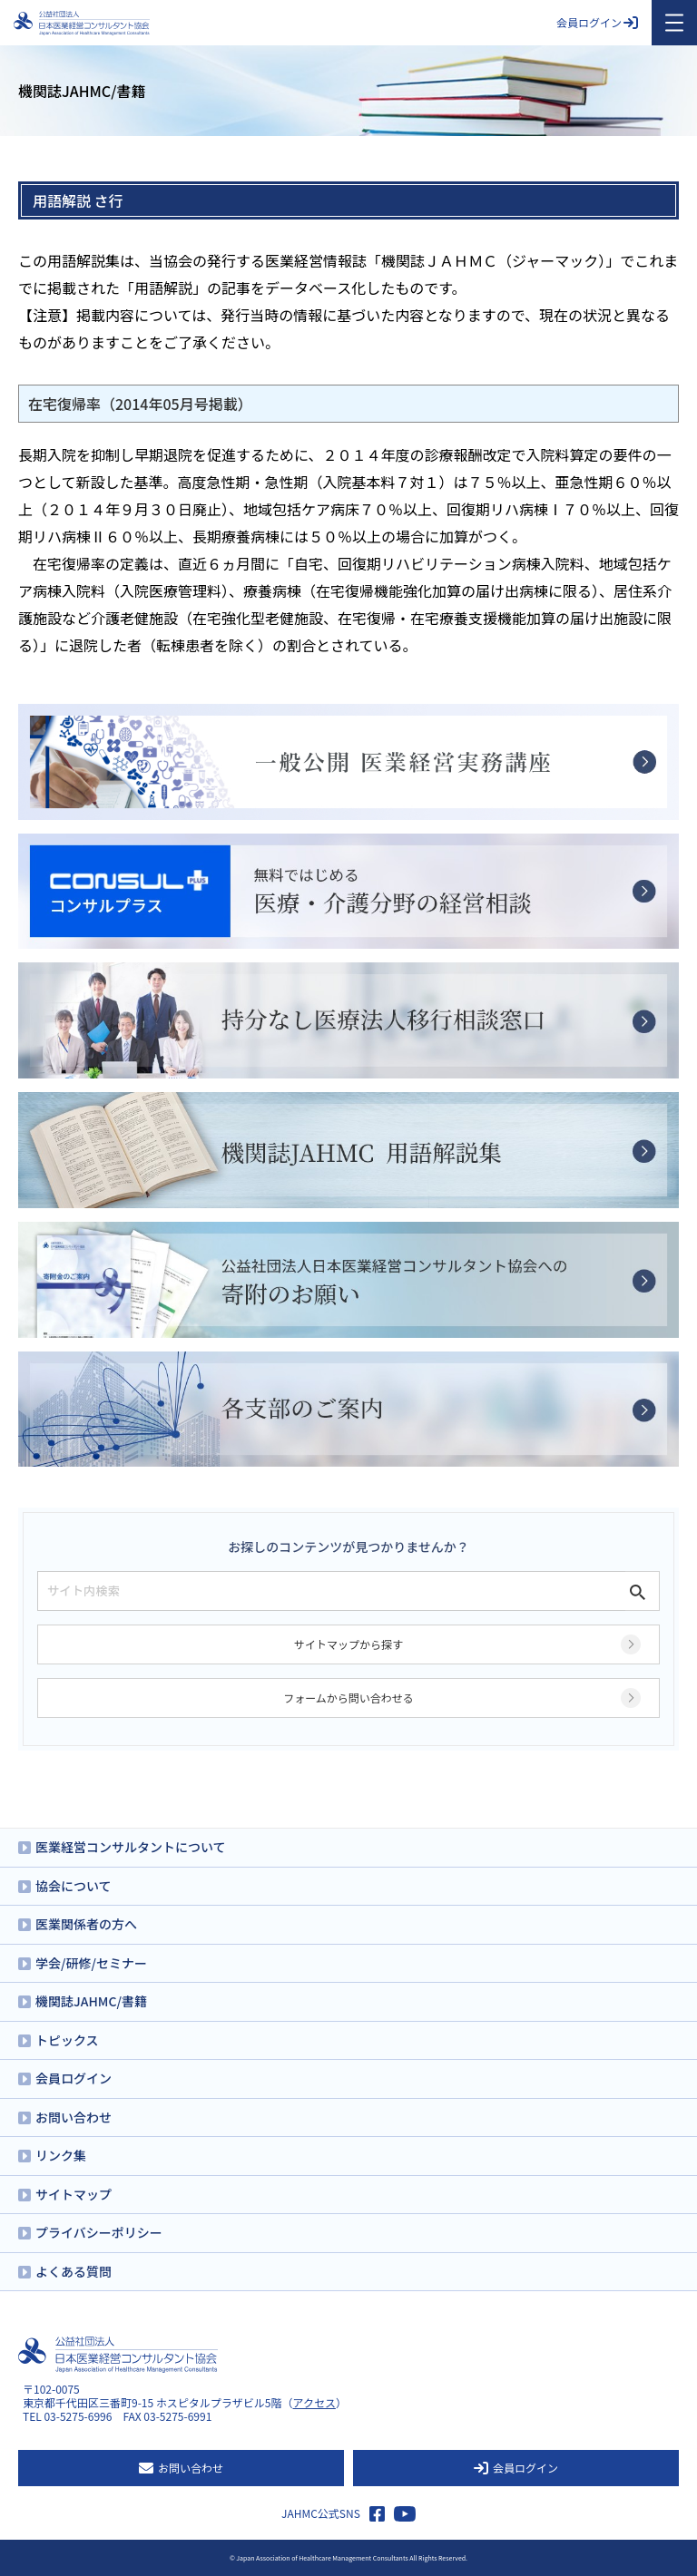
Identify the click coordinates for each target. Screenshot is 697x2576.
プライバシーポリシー (98, 2232)
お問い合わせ (73, 2117)
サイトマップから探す (348, 1644)
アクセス (314, 2402)
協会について (73, 1886)
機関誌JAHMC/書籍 (91, 2001)
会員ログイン (597, 22)
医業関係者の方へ (86, 1924)
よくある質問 (73, 2271)
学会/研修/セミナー (91, 1963)
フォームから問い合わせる (348, 1697)
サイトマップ (73, 2194)
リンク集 (60, 2155)
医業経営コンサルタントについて (130, 1847)
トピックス (67, 2040)
